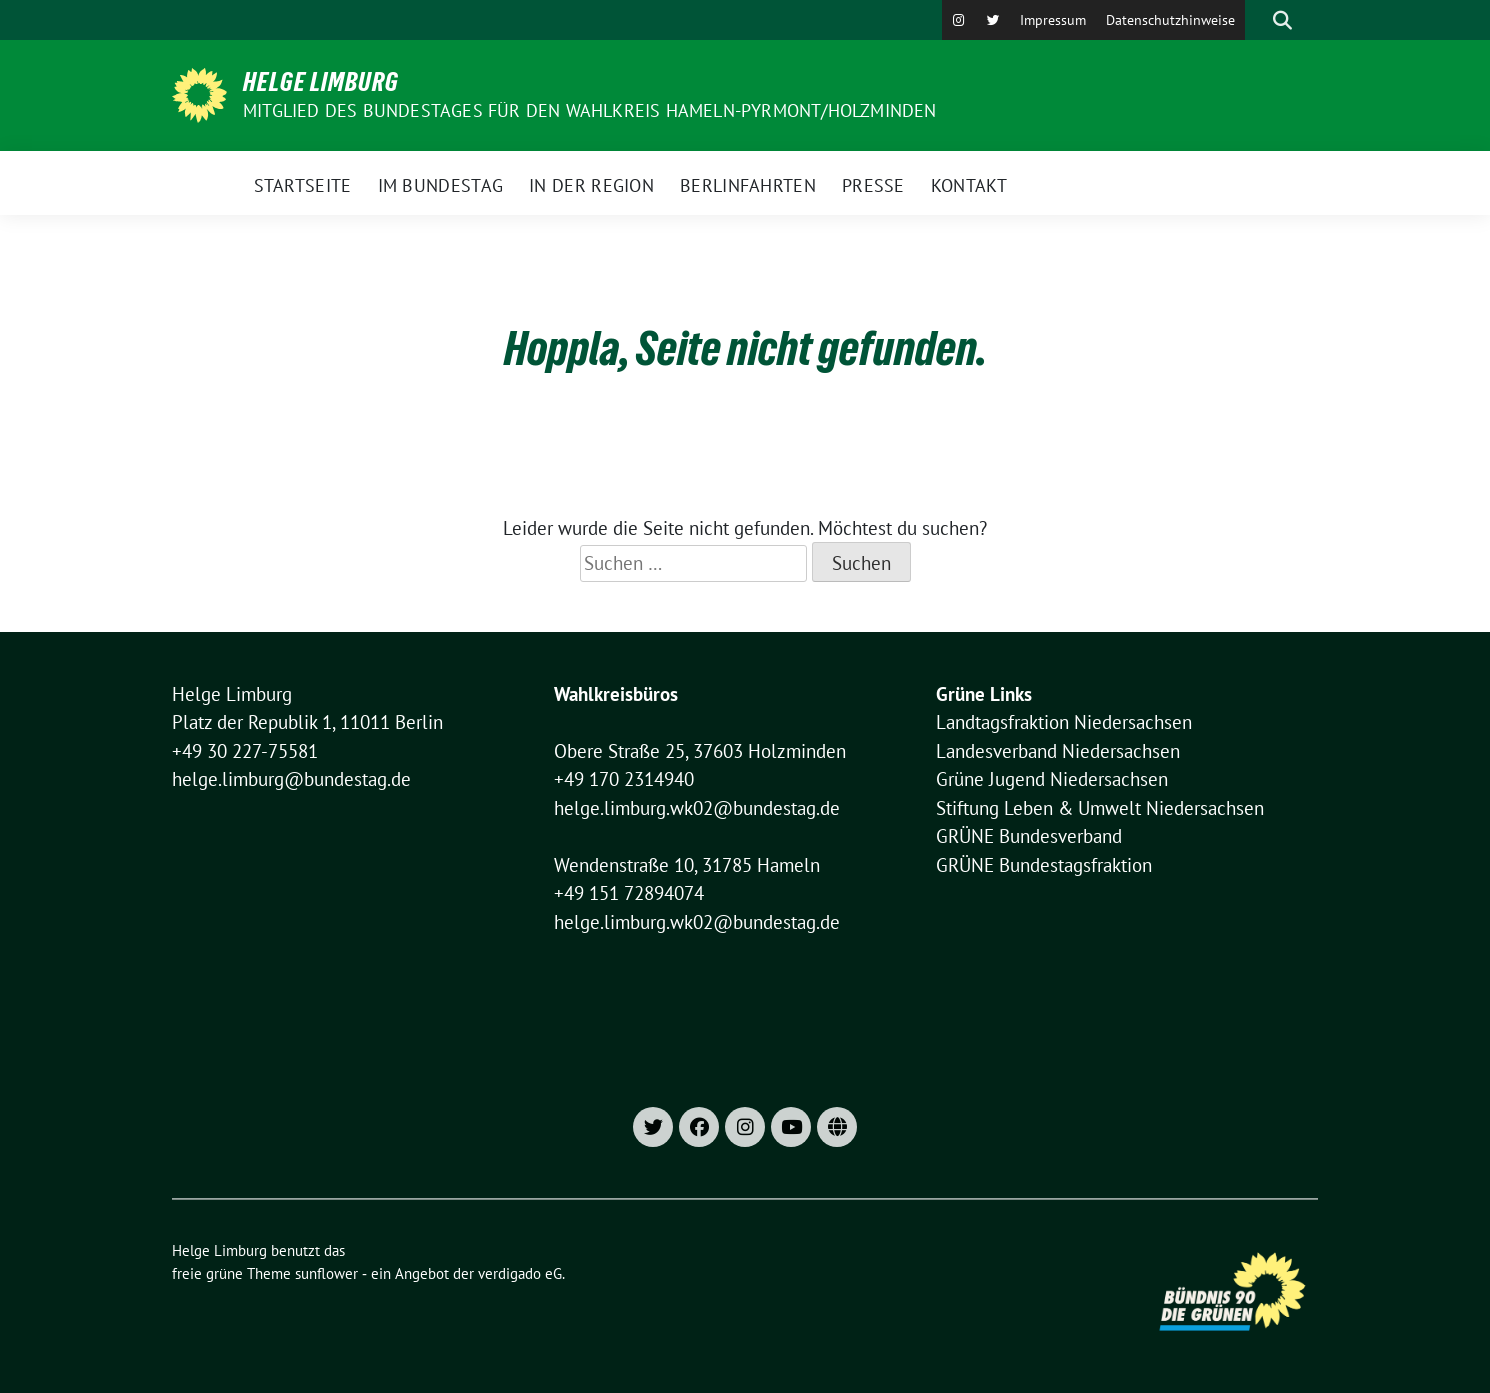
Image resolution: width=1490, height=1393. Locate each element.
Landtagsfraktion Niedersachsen (1064, 722)
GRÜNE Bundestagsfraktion (1044, 865)
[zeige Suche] (1282, 20)
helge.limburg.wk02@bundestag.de (697, 808)
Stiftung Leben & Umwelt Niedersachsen (1100, 808)
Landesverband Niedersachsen (1058, 751)
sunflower (326, 1273)
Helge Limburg (321, 82)
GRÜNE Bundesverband (1029, 836)
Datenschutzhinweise (1170, 20)
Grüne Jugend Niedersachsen (1052, 779)
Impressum (1053, 20)
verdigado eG (520, 1273)
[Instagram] (959, 20)
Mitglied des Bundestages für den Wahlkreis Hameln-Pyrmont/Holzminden (590, 110)
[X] (993, 20)
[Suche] (1254, 20)
